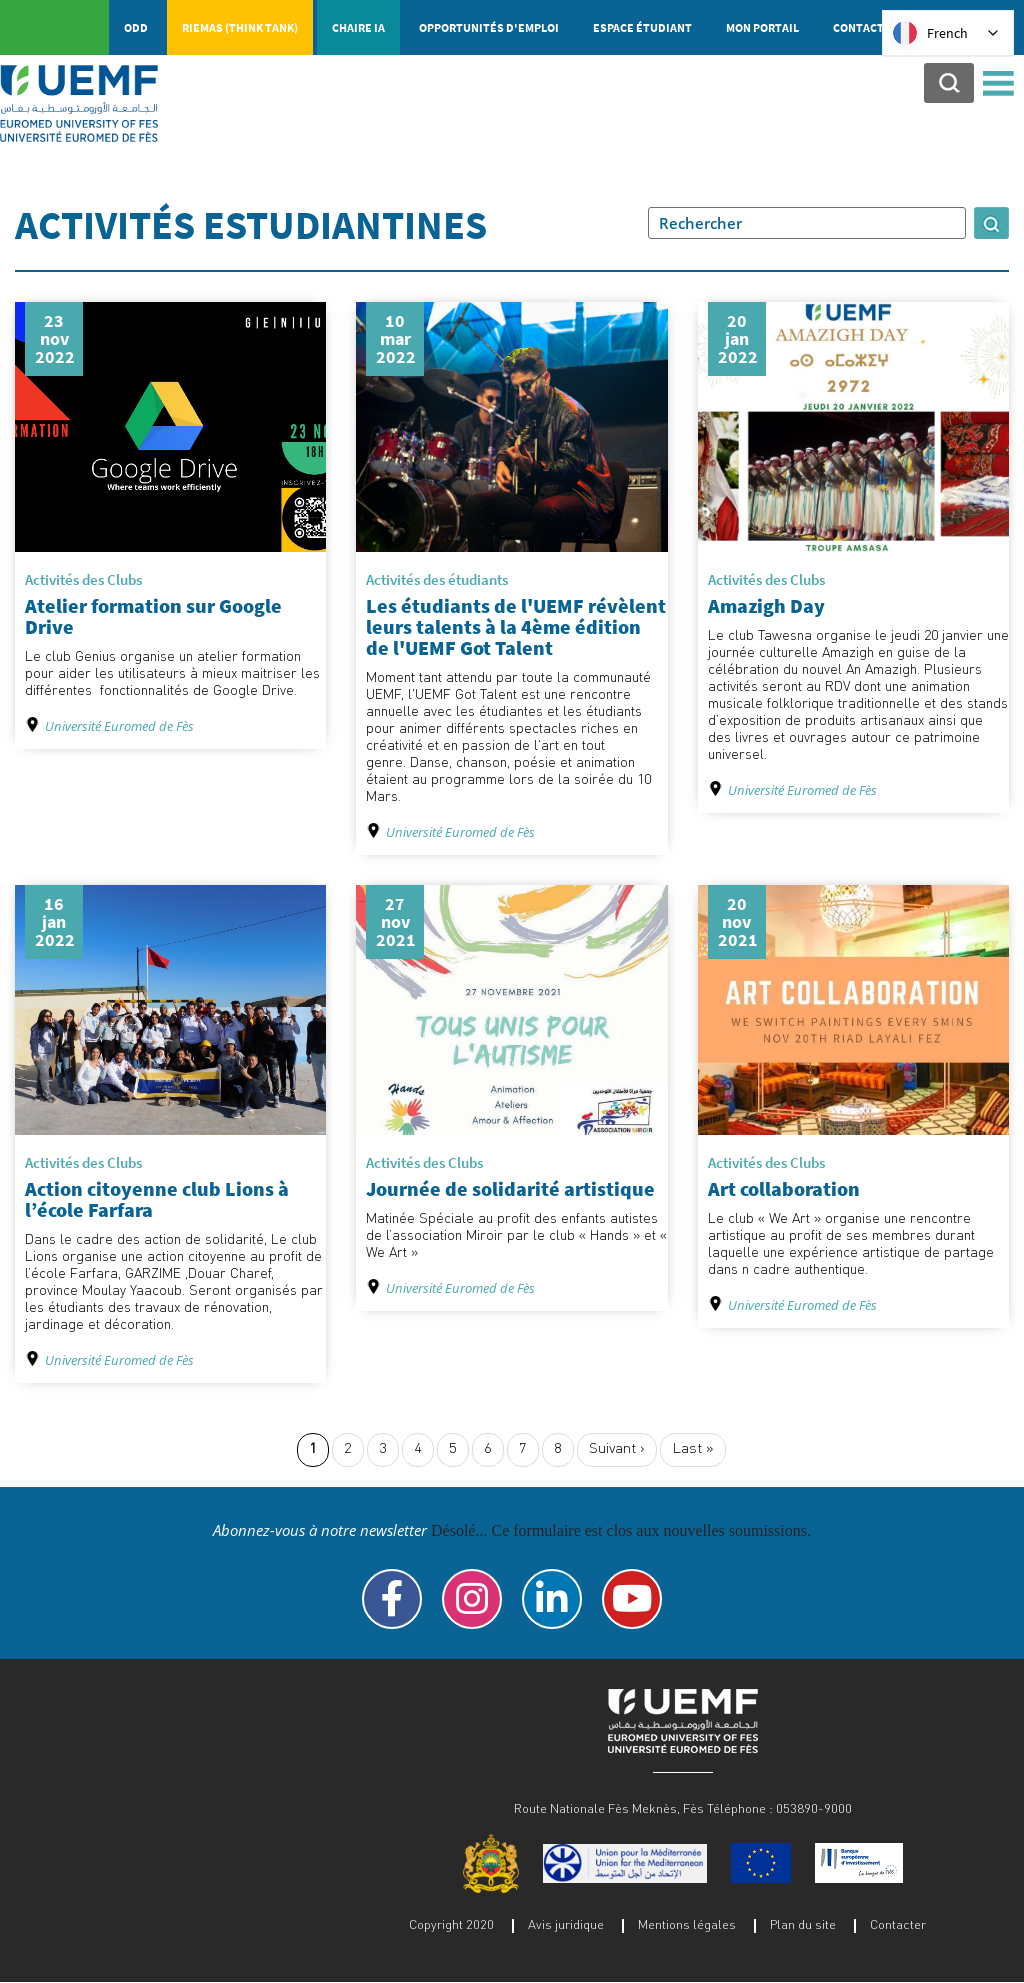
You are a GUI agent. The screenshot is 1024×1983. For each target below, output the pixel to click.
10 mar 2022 (396, 338)
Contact (858, 27)
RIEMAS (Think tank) (240, 27)
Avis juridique (566, 1924)
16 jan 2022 (55, 921)
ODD (136, 27)
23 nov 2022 (55, 338)
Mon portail (762, 27)
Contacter (898, 1924)
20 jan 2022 (738, 338)
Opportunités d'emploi (489, 27)
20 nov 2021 (738, 921)
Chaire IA (358, 27)
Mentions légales (687, 1924)
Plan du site (803, 1924)
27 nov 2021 (396, 921)
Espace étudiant (642, 27)
